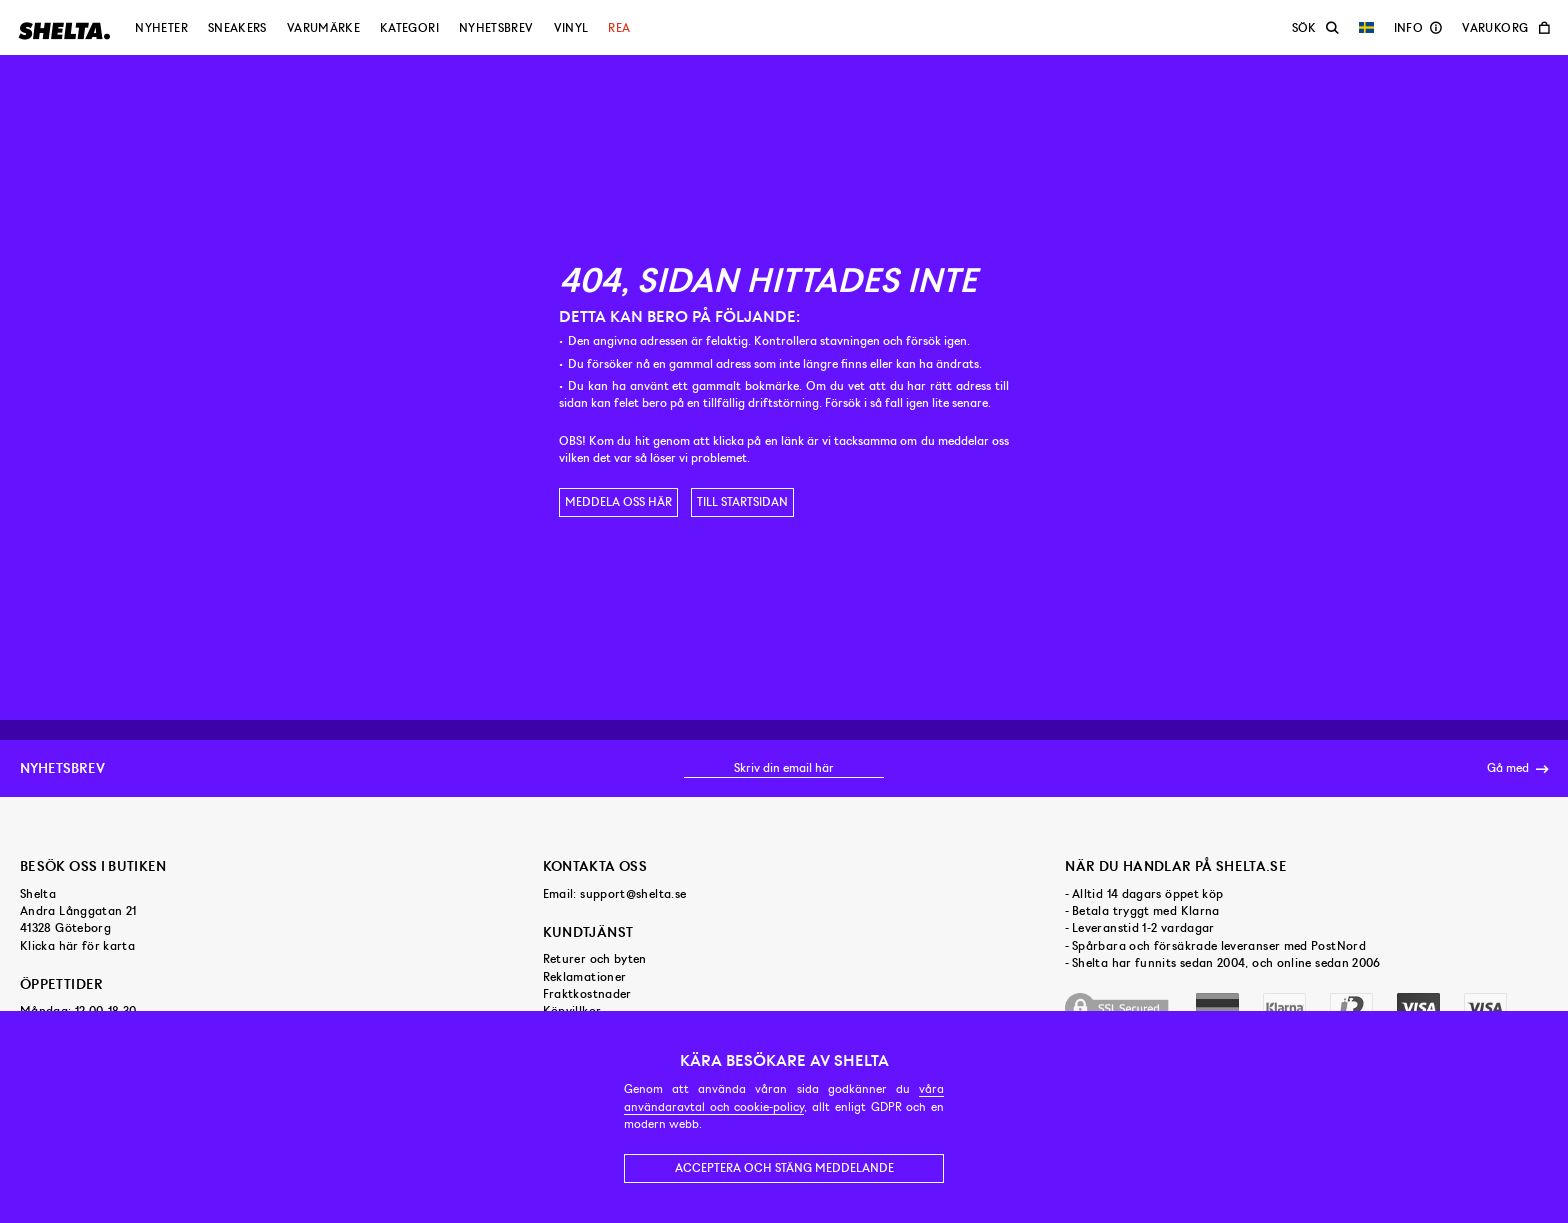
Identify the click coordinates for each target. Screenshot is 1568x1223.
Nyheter (161, 28)
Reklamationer (585, 977)
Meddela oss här (618, 502)
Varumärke (323, 28)
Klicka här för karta (77, 946)
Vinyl (571, 28)
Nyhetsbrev (496, 28)
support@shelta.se (633, 894)
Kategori (409, 28)
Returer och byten (595, 959)
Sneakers (237, 28)
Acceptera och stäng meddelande (784, 1168)
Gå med (1517, 769)
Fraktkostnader (587, 994)
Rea (619, 28)
